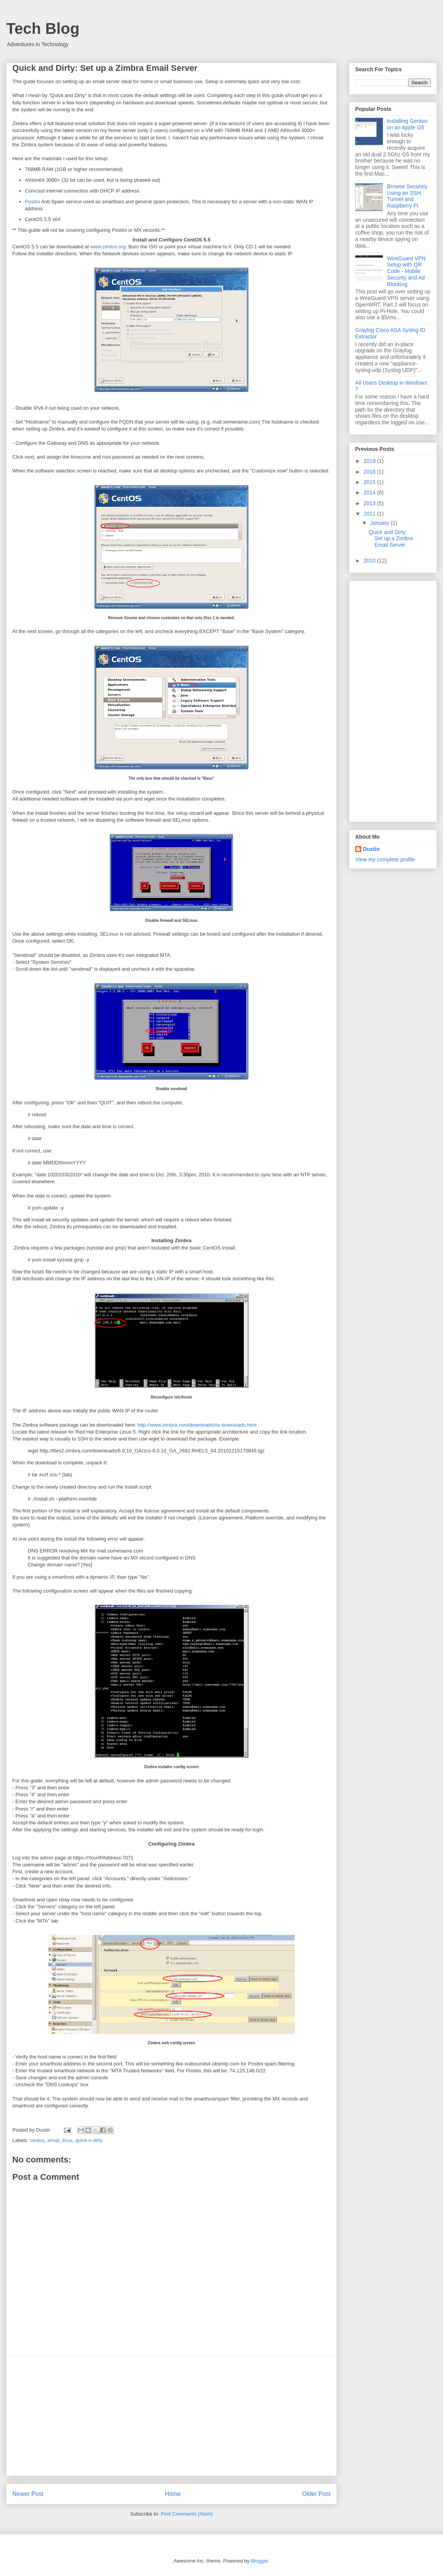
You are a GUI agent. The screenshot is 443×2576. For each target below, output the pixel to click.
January (380, 523)
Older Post (316, 2494)
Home (173, 2494)
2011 (370, 514)
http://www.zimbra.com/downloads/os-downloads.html (197, 1425)
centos (37, 2140)
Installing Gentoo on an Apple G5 (407, 124)
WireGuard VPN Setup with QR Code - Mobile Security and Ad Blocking (406, 271)
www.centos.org (108, 247)
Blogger (259, 2561)
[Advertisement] (171, 2416)
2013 (370, 503)
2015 (370, 482)
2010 (370, 561)
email (53, 2140)
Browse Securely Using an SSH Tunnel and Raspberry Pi (407, 196)
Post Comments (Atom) (187, 2514)
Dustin (371, 849)
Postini (32, 201)
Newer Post (28, 2494)
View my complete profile (385, 859)
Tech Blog (42, 28)
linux (67, 2140)
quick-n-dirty (88, 2140)
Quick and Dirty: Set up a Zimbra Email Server (391, 538)
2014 (370, 492)
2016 (370, 472)
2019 (370, 461)
